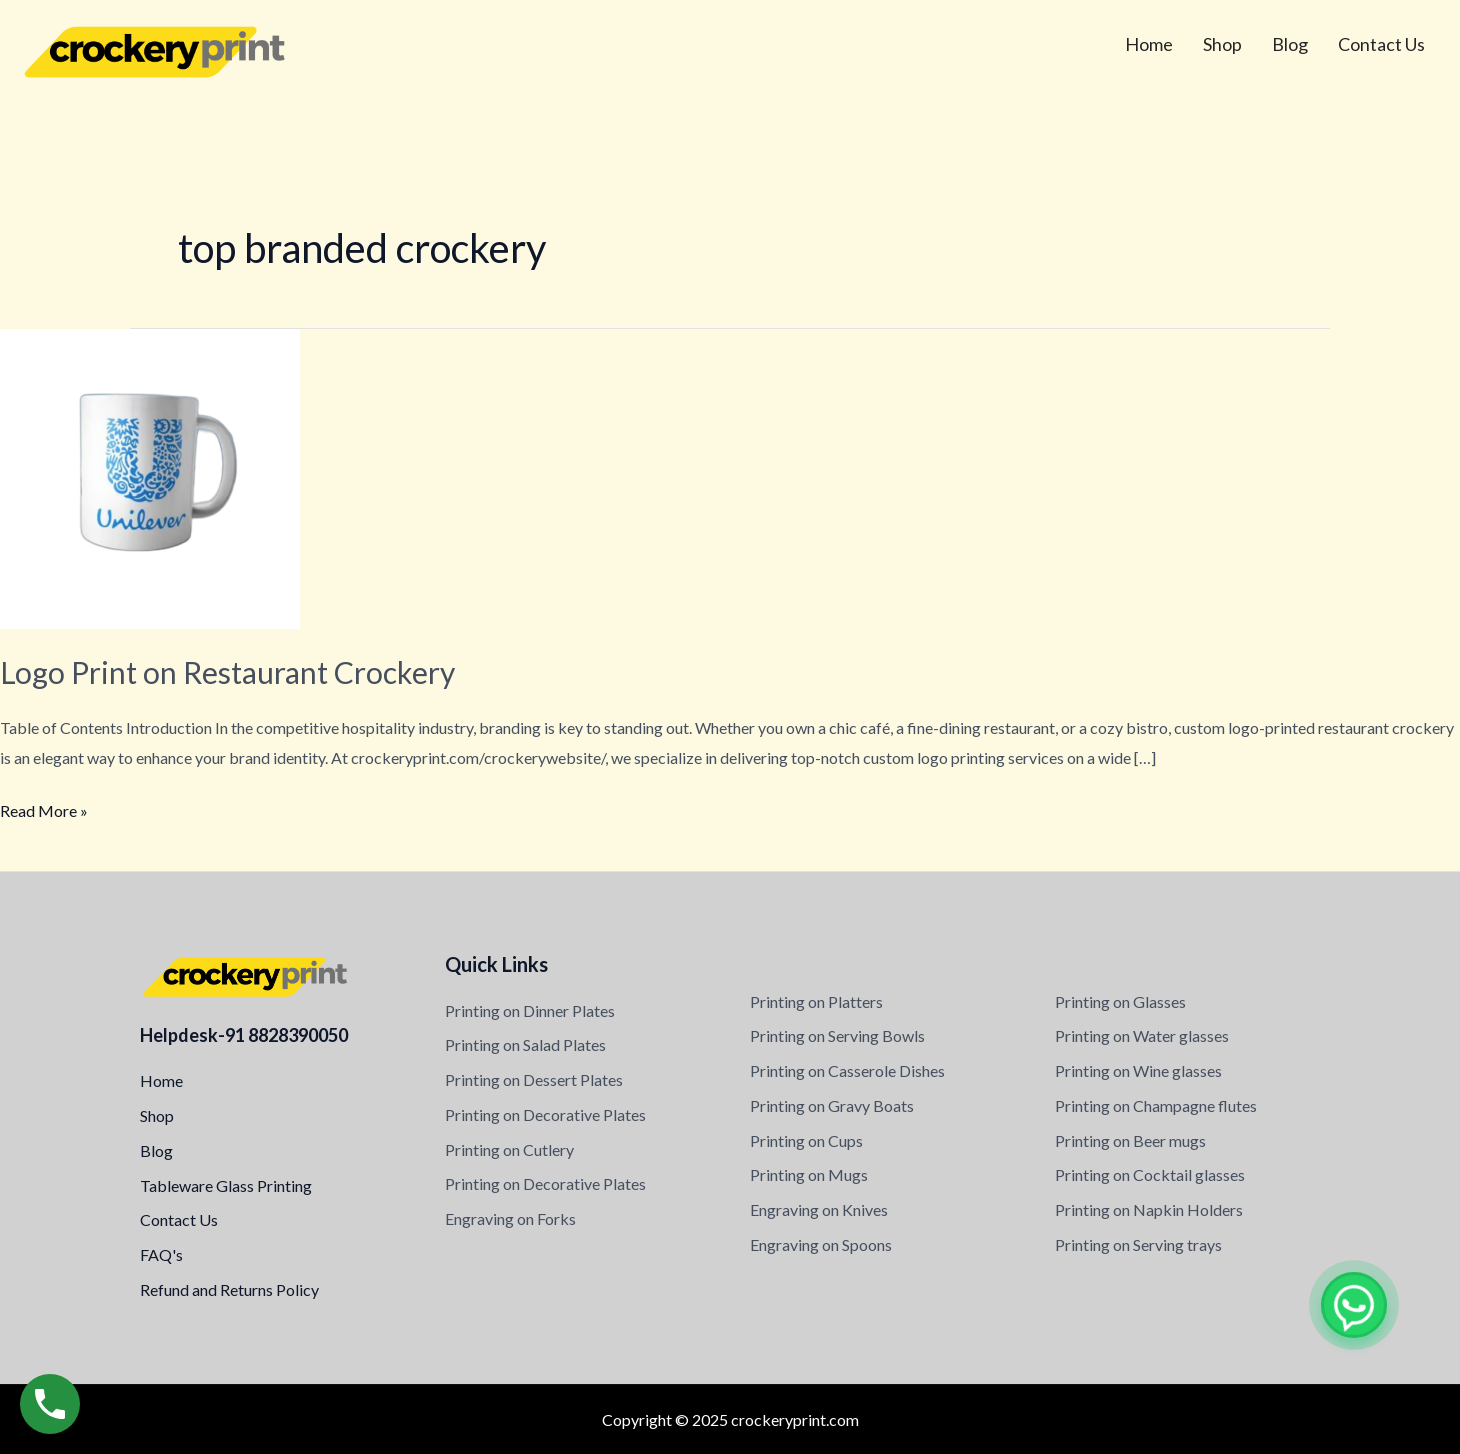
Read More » (44, 808)
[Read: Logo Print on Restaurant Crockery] (150, 476)
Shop (1222, 44)
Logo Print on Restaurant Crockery (227, 672)
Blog (1290, 44)
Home (1149, 44)
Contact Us (1381, 44)
